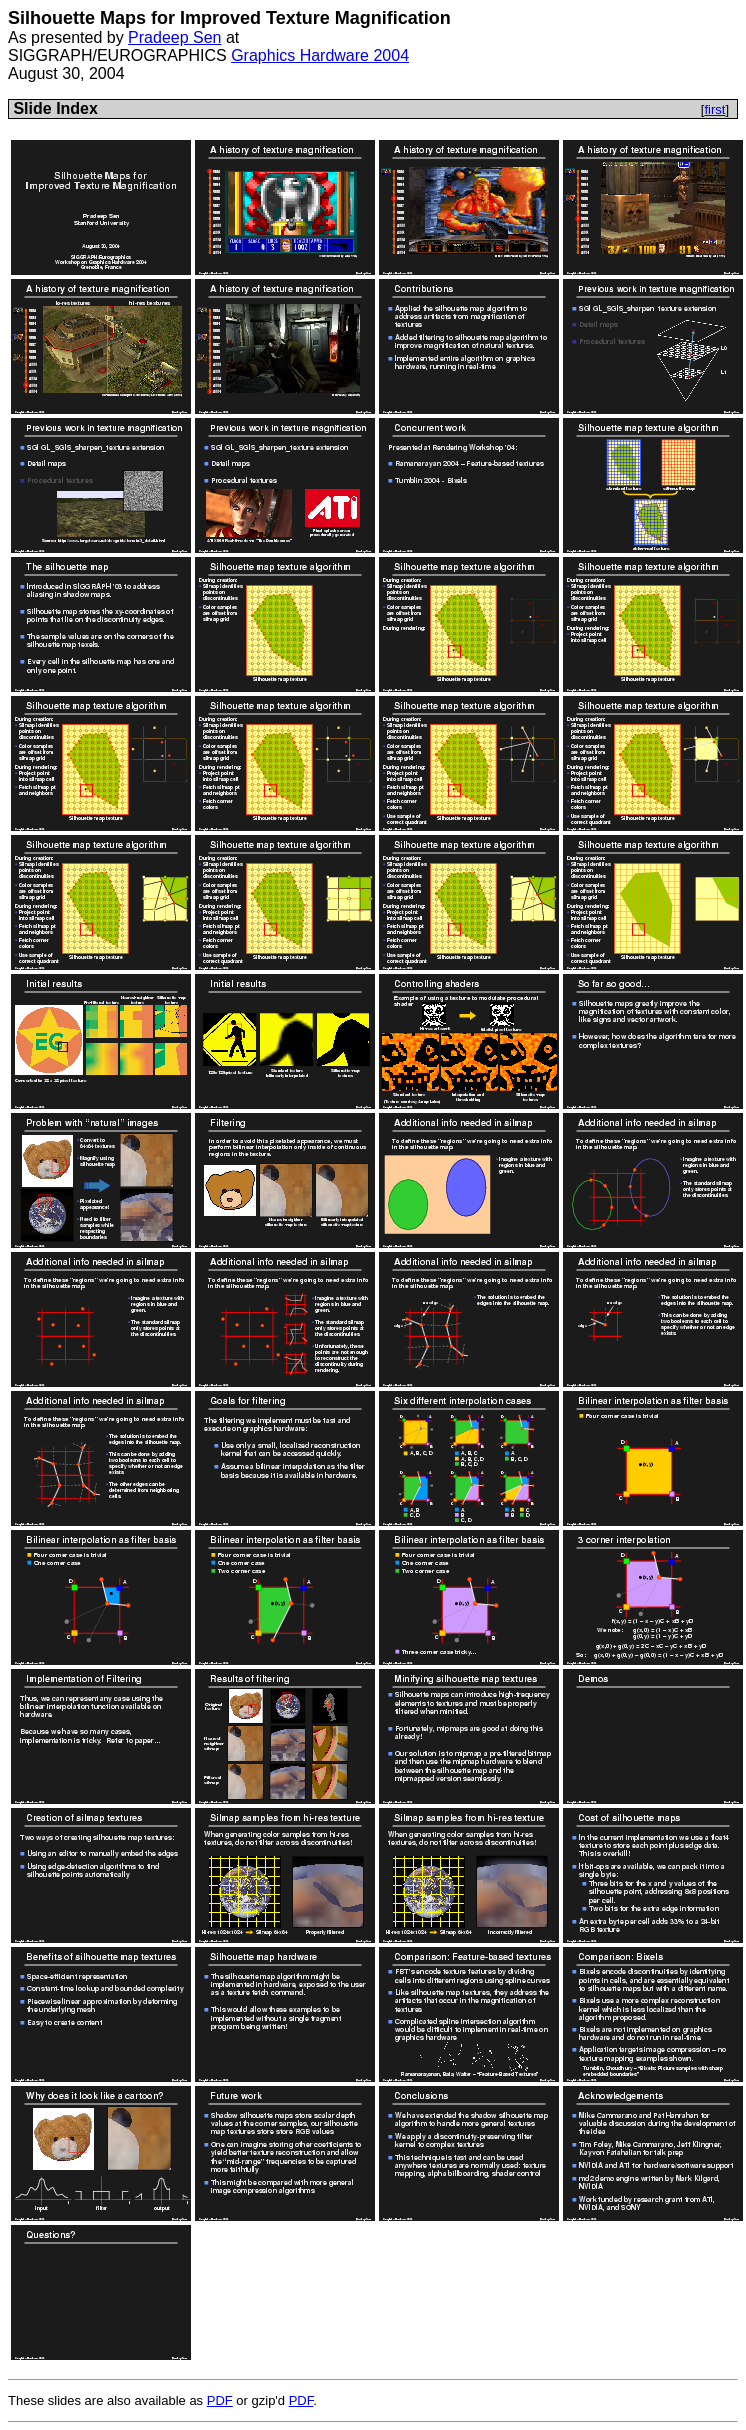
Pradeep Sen (174, 37)
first (714, 109)
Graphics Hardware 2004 (320, 55)
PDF (220, 2400)
